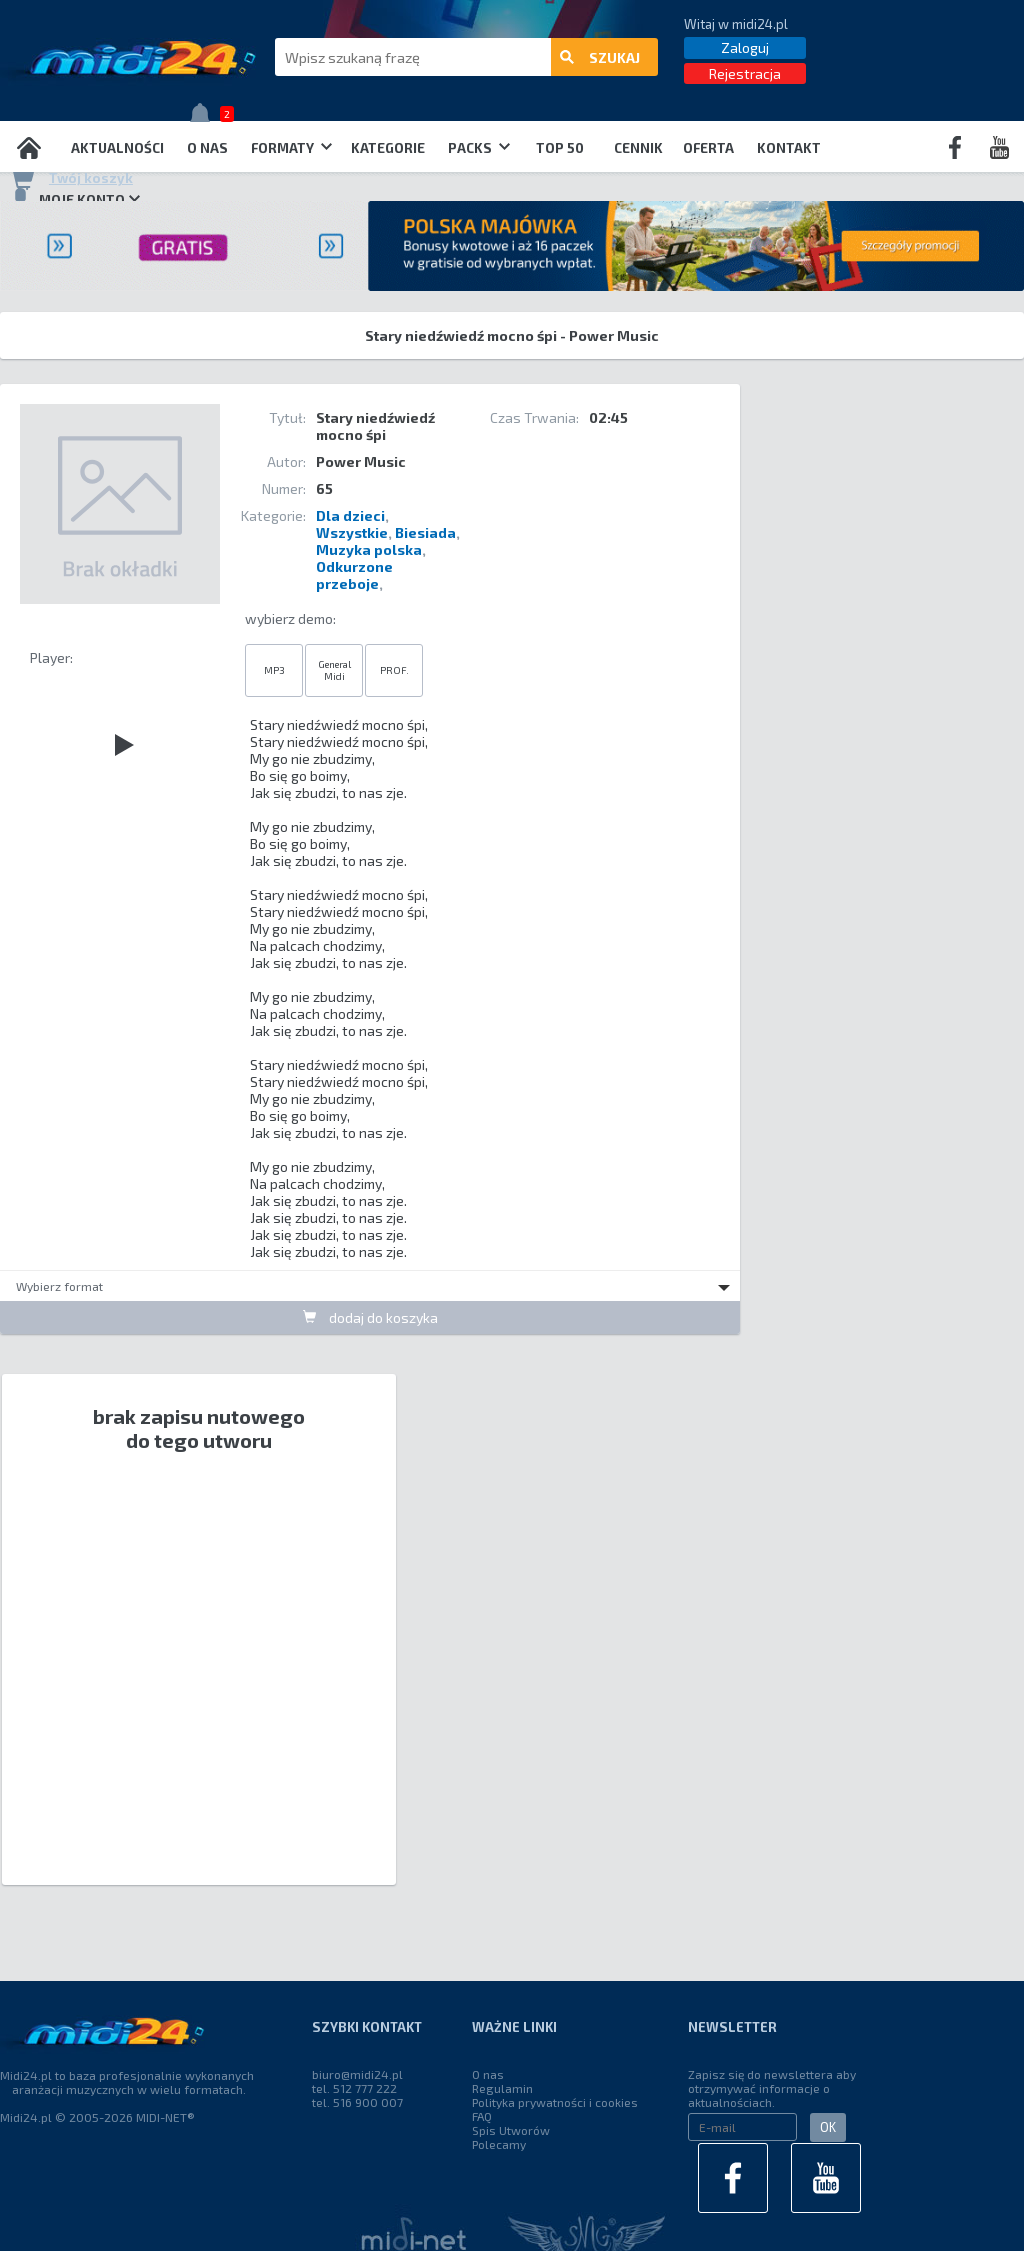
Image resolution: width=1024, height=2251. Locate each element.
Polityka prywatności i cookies (555, 2102)
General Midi (334, 670)
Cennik (638, 148)
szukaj (600, 57)
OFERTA (708, 148)
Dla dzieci (350, 515)
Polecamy (499, 2144)
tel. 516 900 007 (357, 2102)
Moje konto (75, 199)
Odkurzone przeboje (354, 575)
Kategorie (388, 148)
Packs (479, 148)
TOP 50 (560, 148)
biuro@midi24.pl (357, 2074)
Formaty (291, 148)
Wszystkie (352, 532)
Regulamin (502, 2088)
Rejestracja (745, 73)
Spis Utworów (511, 2130)
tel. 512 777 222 (354, 2088)
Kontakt (789, 148)
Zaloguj (745, 47)
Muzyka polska (369, 549)
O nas (207, 148)
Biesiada (425, 532)
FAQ (482, 2116)
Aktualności (117, 148)
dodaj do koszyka (370, 1317)
